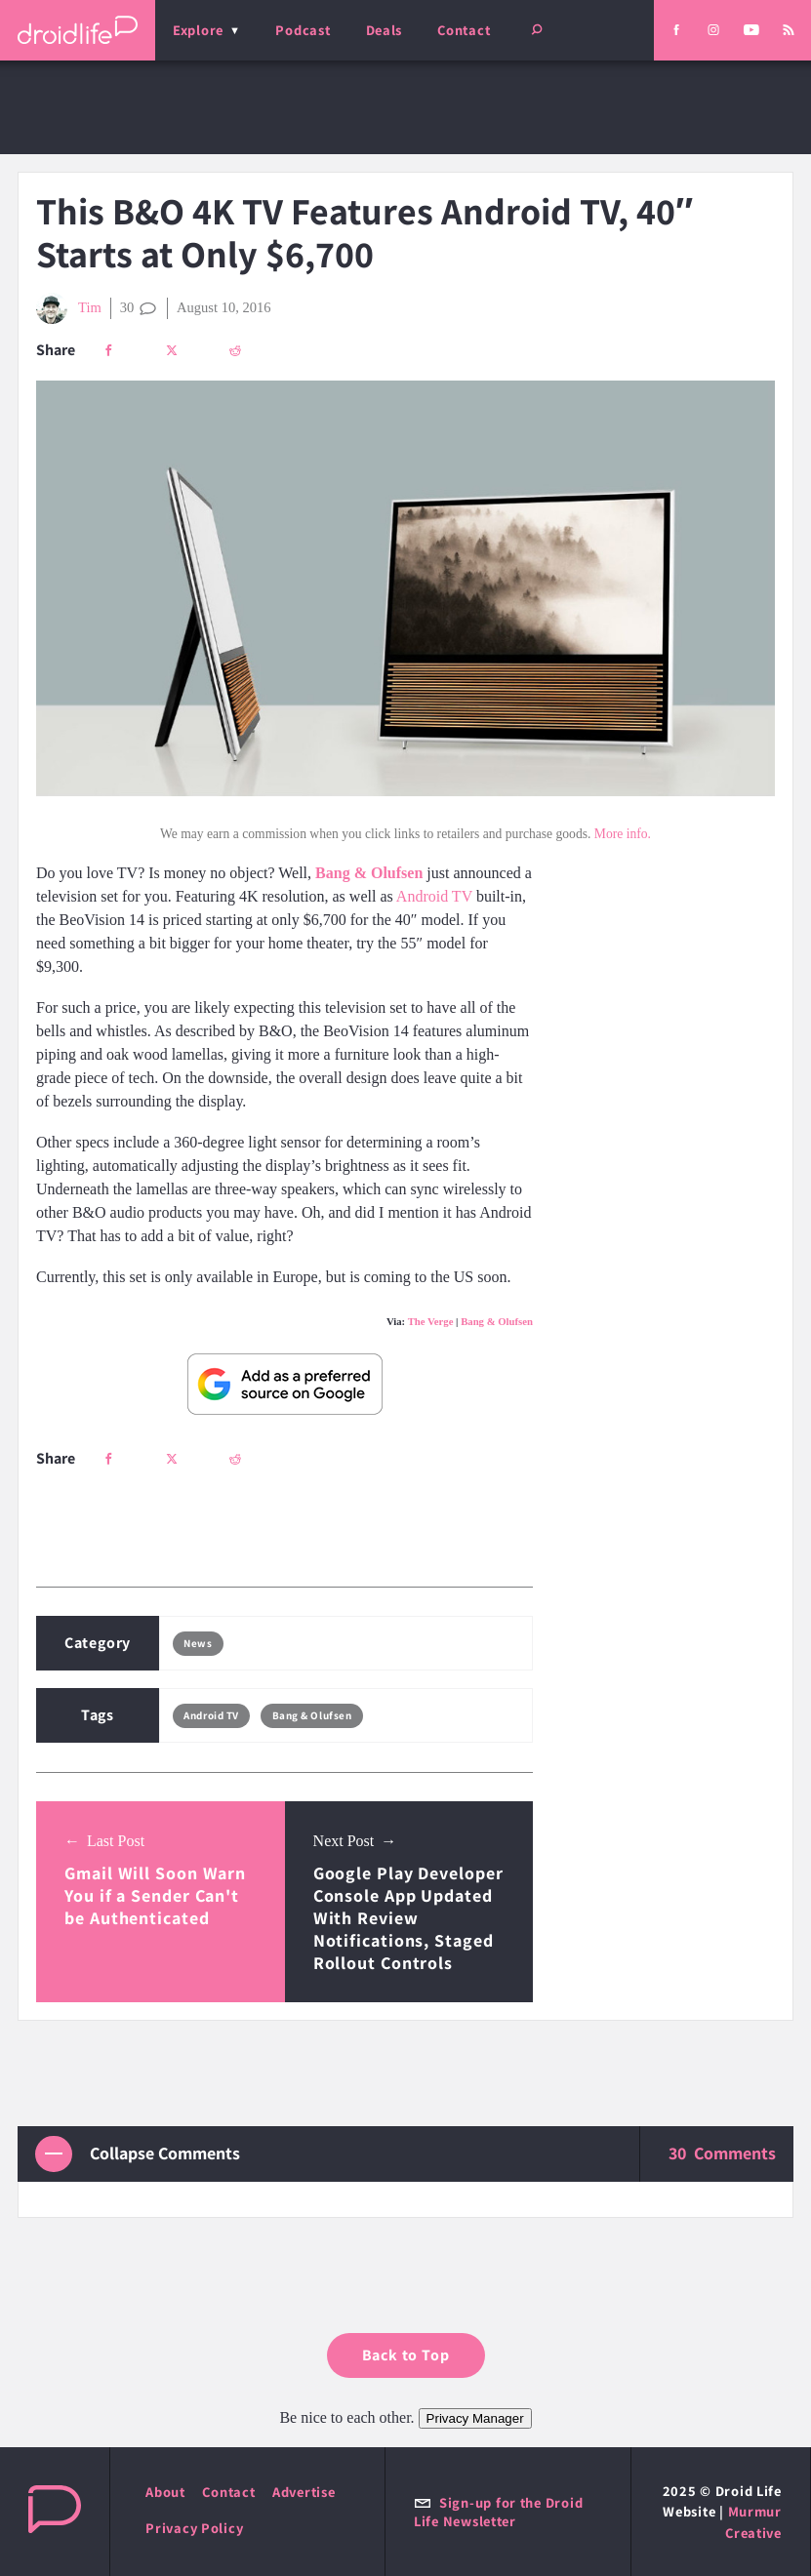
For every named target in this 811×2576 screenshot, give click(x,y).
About (165, 2491)
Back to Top (406, 2355)
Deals (384, 29)
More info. (622, 833)
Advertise (304, 2491)
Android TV (434, 896)
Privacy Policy (194, 2527)
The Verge (431, 1321)
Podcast (302, 29)
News (197, 1643)
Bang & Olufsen (497, 1321)
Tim (68, 308)
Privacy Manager (475, 2418)
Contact (463, 29)
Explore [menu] (198, 29)
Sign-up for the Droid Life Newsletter (498, 2511)
